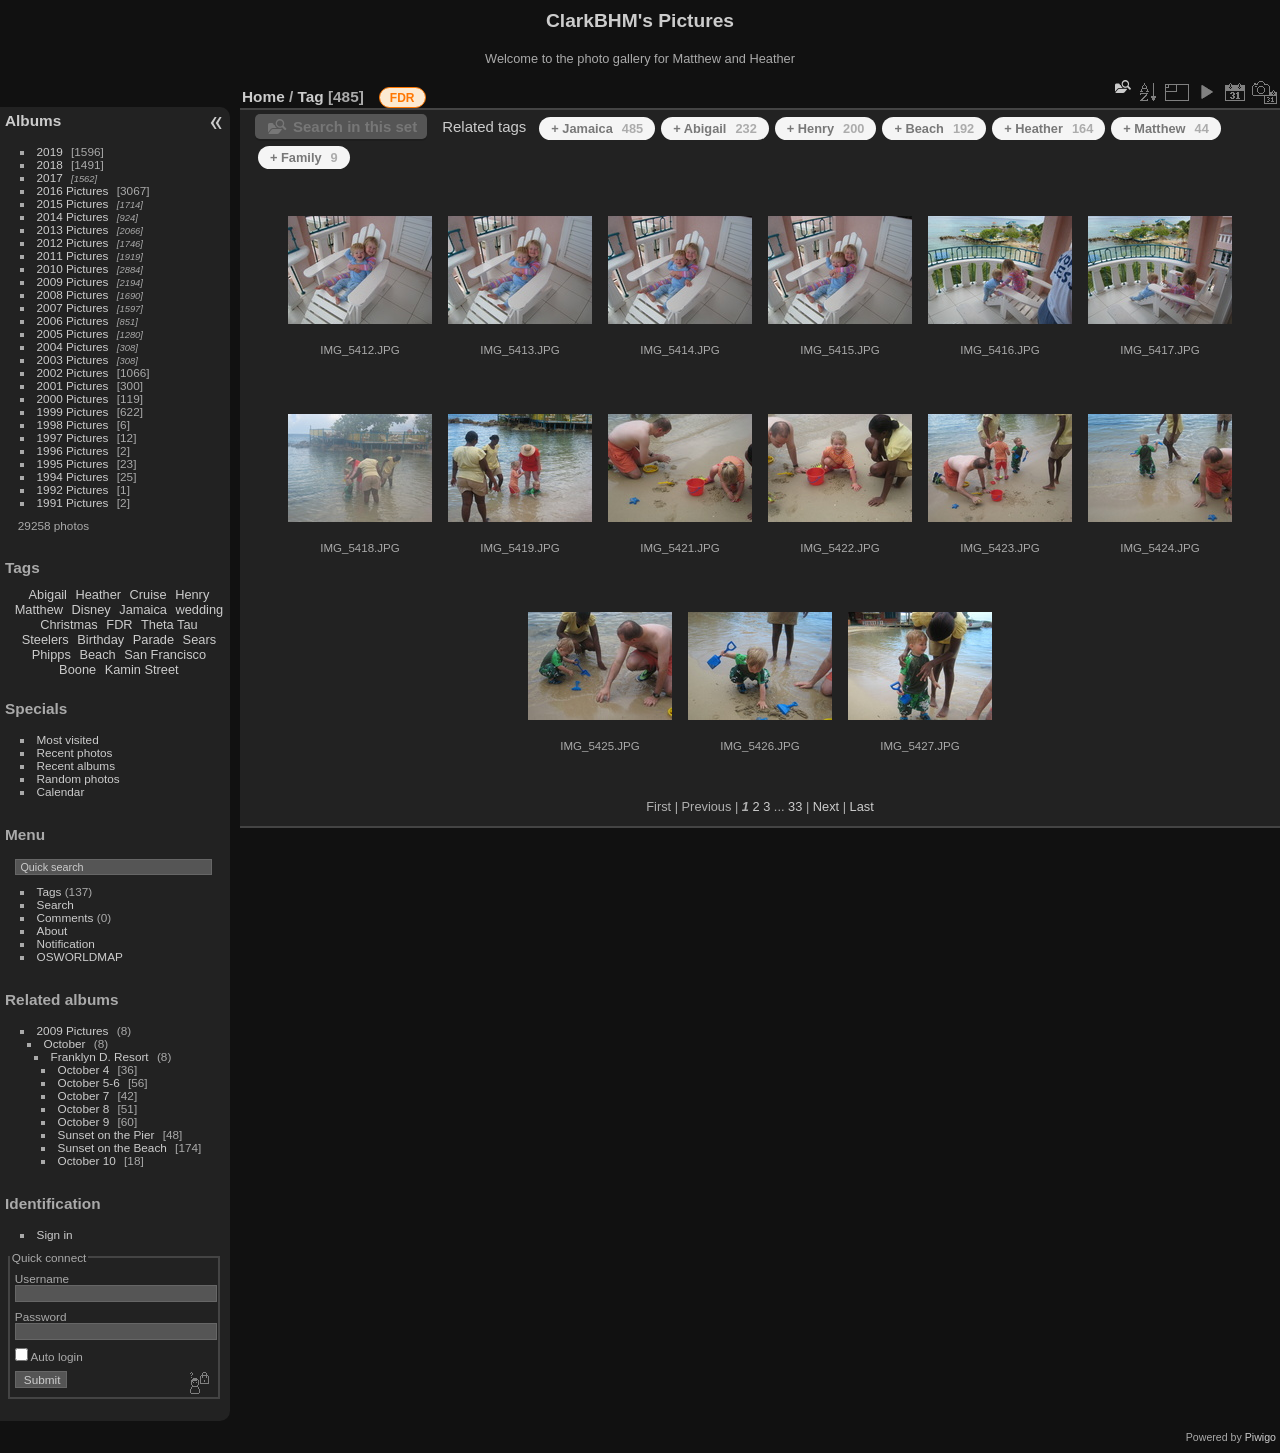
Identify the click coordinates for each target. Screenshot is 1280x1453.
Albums (33, 120)
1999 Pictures (73, 411)
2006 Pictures (73, 320)
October (65, 1043)
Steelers (45, 639)
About (52, 930)
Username (42, 1278)
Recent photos (75, 752)
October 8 (84, 1108)
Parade (153, 639)
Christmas (69, 624)
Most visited (68, 739)
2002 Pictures (73, 372)
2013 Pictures (73, 229)
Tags (49, 891)
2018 (50, 164)
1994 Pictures (73, 476)
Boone (77, 669)
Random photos (78, 778)
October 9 (84, 1121)
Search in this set (355, 126)
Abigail (48, 594)
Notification (66, 943)
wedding (199, 609)
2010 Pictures (73, 268)
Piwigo (1260, 1437)
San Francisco (165, 654)
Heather (99, 594)
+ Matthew (1165, 128)
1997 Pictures (73, 437)
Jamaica (143, 609)
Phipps (51, 654)
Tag (311, 96)
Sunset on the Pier (106, 1134)
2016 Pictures (73, 190)
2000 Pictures (73, 398)
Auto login (49, 1356)
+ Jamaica (597, 128)
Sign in (55, 1234)
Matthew (39, 609)
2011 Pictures (73, 255)
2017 (50, 177)
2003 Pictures (73, 359)
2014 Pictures (73, 216)
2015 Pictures (73, 203)
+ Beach (934, 128)
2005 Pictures (73, 333)
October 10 (87, 1160)
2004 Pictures (73, 346)
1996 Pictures (73, 450)
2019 (50, 151)
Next (826, 806)
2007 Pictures (73, 307)
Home (263, 96)
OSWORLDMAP (80, 956)
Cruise (148, 594)
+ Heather (1048, 128)
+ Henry (826, 128)
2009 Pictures (73, 281)
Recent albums (76, 765)
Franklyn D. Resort (100, 1056)
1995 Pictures (73, 463)
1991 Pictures (73, 502)
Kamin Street (142, 669)
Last (862, 806)
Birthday (100, 639)
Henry (192, 594)
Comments (65, 917)
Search (55, 904)
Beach (97, 654)
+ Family (304, 157)
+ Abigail (715, 128)
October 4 (84, 1069)
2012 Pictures (73, 242)
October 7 (84, 1095)
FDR (119, 624)
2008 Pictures (73, 294)
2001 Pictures (73, 385)
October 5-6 (89, 1082)
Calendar (61, 791)
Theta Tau (169, 624)
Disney (91, 609)
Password (41, 1316)
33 (795, 806)
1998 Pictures (73, 424)
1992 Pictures (73, 489)
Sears (199, 639)
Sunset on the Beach (112, 1147)
